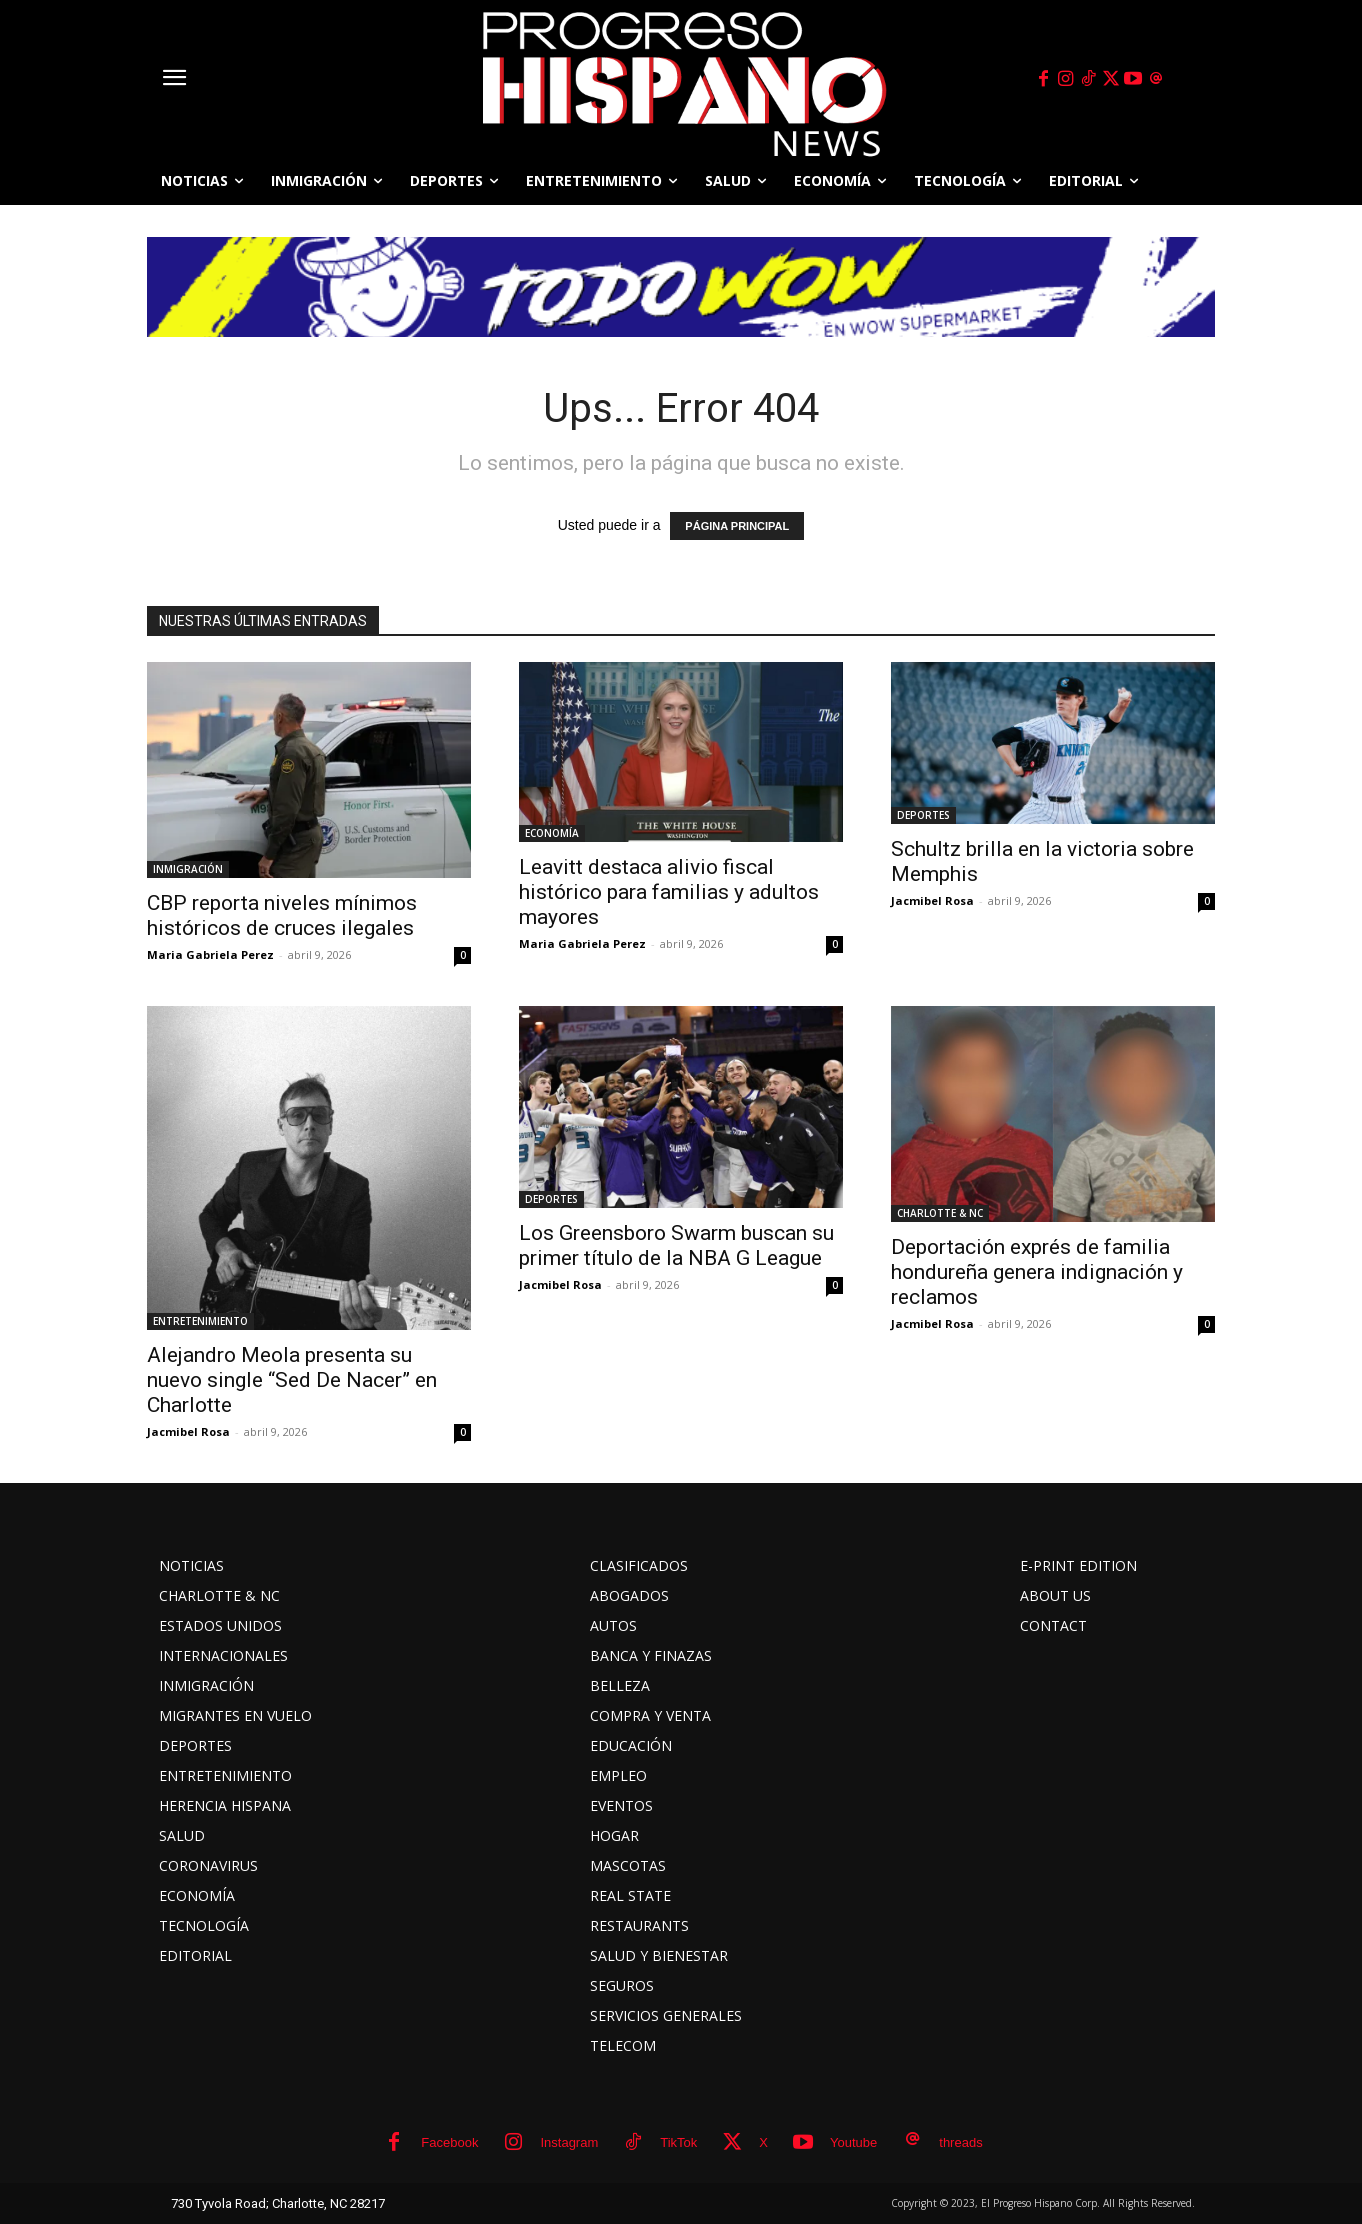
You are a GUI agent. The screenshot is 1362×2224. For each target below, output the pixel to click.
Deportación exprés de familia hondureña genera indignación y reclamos (1037, 1272)
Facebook (449, 2142)
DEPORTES (923, 815)
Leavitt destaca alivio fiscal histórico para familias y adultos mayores (669, 892)
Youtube (853, 2142)
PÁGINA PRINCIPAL (737, 526)
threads (960, 2142)
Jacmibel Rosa (932, 900)
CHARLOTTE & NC (940, 1213)
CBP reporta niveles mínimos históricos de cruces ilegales (282, 915)
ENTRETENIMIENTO (200, 1321)
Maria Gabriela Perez (210, 954)
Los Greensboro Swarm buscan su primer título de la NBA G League (676, 1245)
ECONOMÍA (552, 833)
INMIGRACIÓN (188, 869)
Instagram (569, 2142)
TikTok (678, 2142)
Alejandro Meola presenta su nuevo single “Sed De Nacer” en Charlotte (292, 1380)
